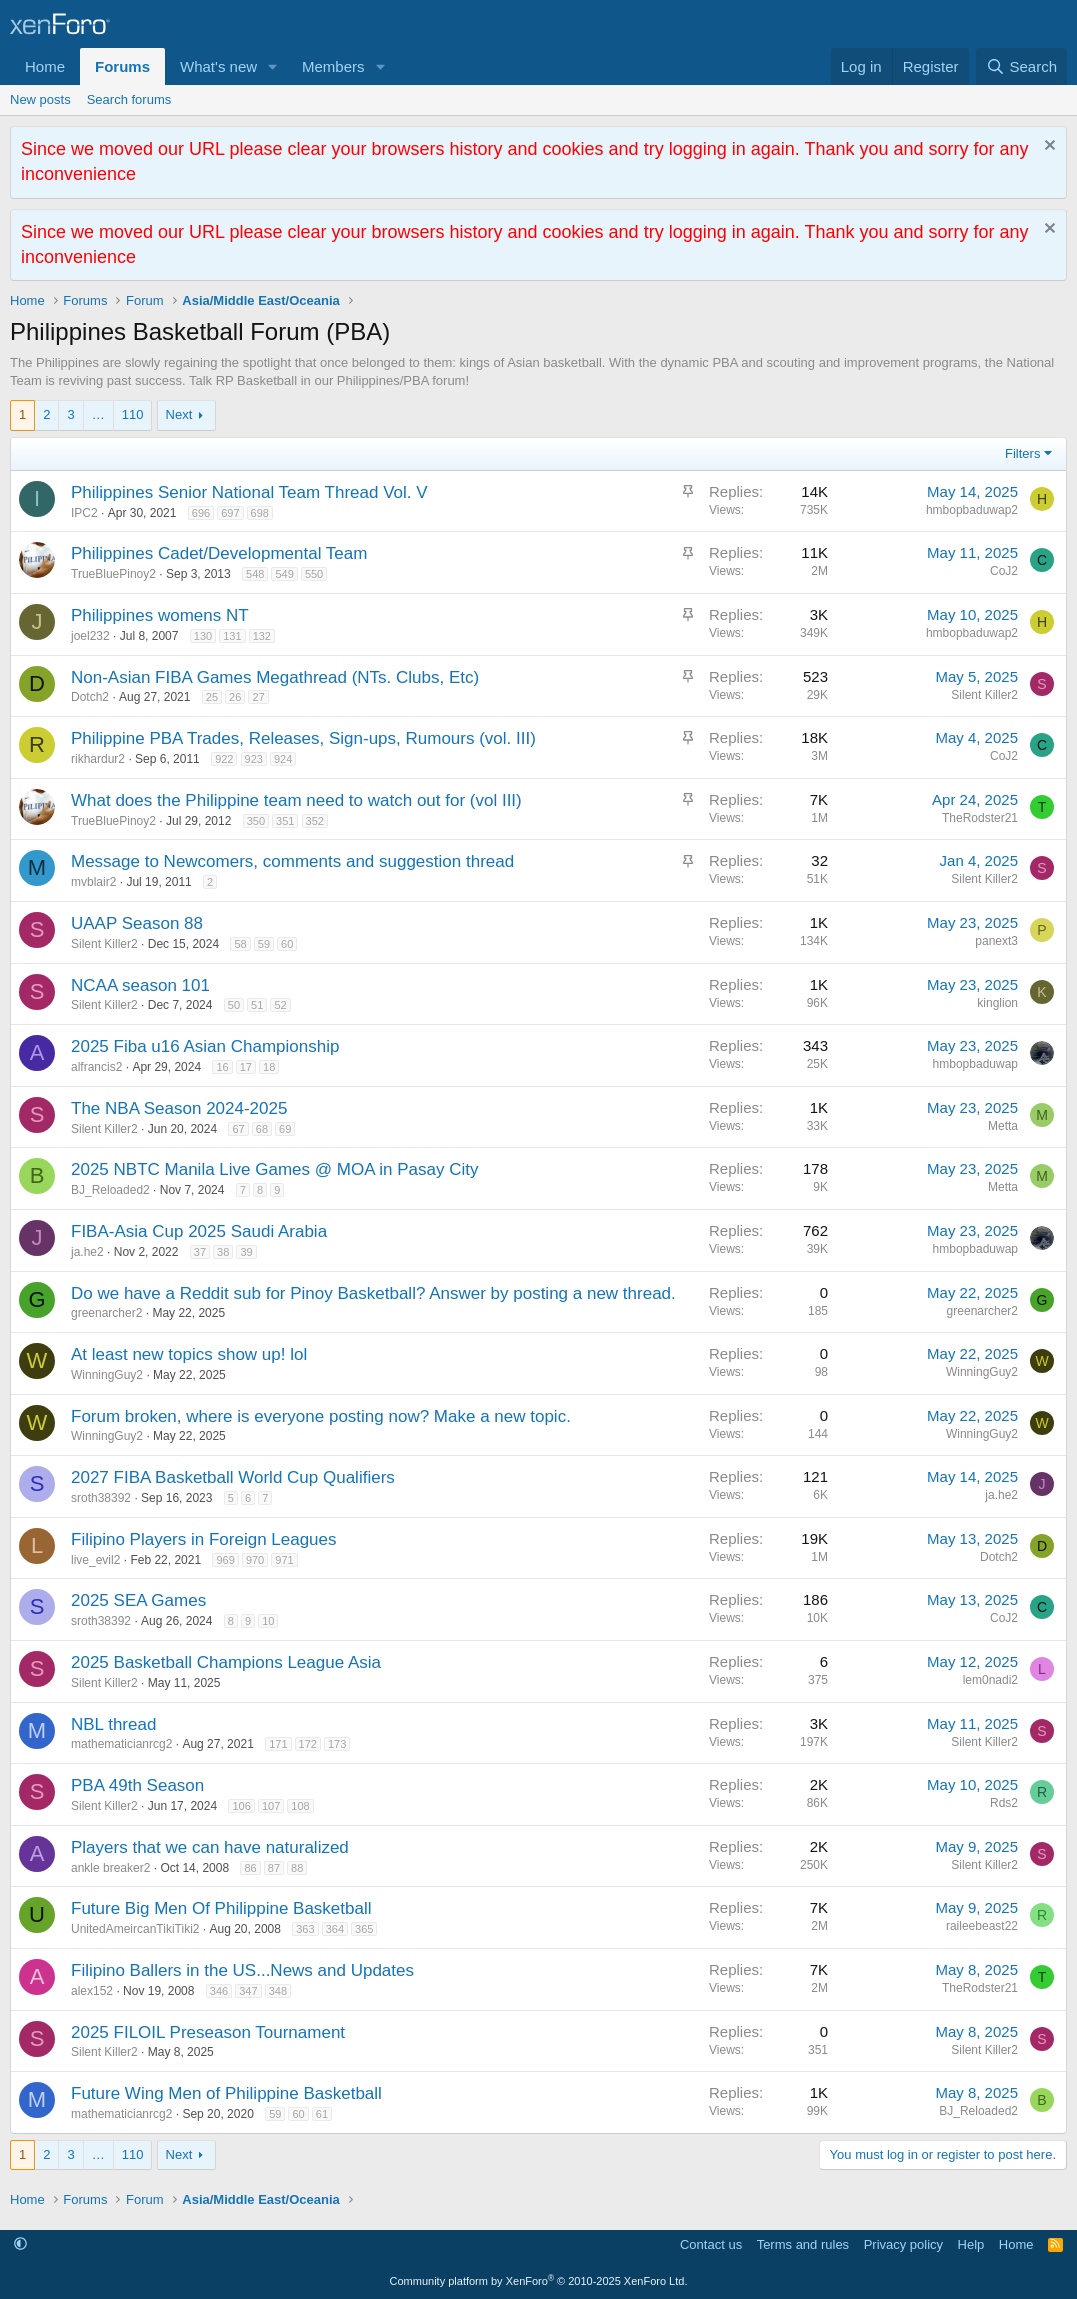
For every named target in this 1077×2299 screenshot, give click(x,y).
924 (283, 759)
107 (271, 1806)
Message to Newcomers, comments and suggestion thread (292, 861)
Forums (122, 66)
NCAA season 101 (140, 985)
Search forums (129, 99)
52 (280, 1005)
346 (219, 1991)
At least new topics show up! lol (189, 1354)
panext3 (996, 941)
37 (200, 1252)
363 (305, 1929)
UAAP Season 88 (137, 923)
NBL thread (113, 1724)
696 (201, 513)
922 (224, 759)
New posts (40, 99)
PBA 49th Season (137, 1785)
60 (287, 944)
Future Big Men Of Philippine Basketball (221, 1908)
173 (337, 1744)
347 (248, 1991)
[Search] (1021, 66)
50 (234, 1005)
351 (285, 821)
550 (314, 574)
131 (232, 636)
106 (241, 1806)
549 (284, 574)
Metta (1003, 1126)
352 (315, 821)
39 (246, 1252)
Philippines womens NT (160, 615)
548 (255, 574)
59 (264, 944)
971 (284, 1560)
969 (225, 1560)
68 (262, 1129)
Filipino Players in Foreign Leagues (204, 1539)
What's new (218, 66)
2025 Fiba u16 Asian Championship (205, 1046)
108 (300, 1806)
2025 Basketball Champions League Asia (226, 1662)
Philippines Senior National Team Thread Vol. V (249, 492)
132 (262, 636)
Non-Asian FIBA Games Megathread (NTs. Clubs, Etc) (275, 677)
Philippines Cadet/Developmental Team (219, 553)
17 (246, 1067)
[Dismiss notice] (1047, 147)
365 (364, 1929)
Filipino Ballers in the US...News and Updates (242, 1970)
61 (322, 2114)
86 (250, 1868)
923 (254, 759)
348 (278, 1991)
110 (133, 414)
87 (274, 1868)
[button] (273, 66)
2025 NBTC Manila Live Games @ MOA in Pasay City (274, 1169)
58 (240, 944)
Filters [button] (1022, 453)
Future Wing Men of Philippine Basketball (226, 2093)
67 (238, 1129)
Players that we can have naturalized (210, 1847)
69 (285, 1129)
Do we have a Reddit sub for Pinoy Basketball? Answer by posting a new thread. (373, 1293)
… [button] (98, 414)
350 (256, 821)
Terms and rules (803, 2244)
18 (269, 1067)
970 (255, 1560)
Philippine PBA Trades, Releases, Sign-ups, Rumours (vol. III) (303, 738)
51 (257, 1005)
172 (308, 1744)
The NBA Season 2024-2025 (179, 1108)
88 (297, 1868)
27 (258, 697)
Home (45, 66)
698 (260, 513)
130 (203, 636)
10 (268, 1621)
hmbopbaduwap (975, 1064)
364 (335, 1929)
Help (971, 2244)
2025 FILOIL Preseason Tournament (208, 2032)
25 (212, 697)
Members (333, 66)
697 (230, 513)
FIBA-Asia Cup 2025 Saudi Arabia (199, 1231)
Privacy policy (903, 2244)
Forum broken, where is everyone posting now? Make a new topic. (321, 1416)
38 (223, 1252)
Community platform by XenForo (539, 2281)
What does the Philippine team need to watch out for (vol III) (296, 800)
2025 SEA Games (138, 1600)
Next (179, 414)
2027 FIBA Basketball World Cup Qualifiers (233, 1477)
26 (235, 697)
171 (278, 1744)
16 (222, 1067)
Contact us (711, 2244)
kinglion (997, 1003)
